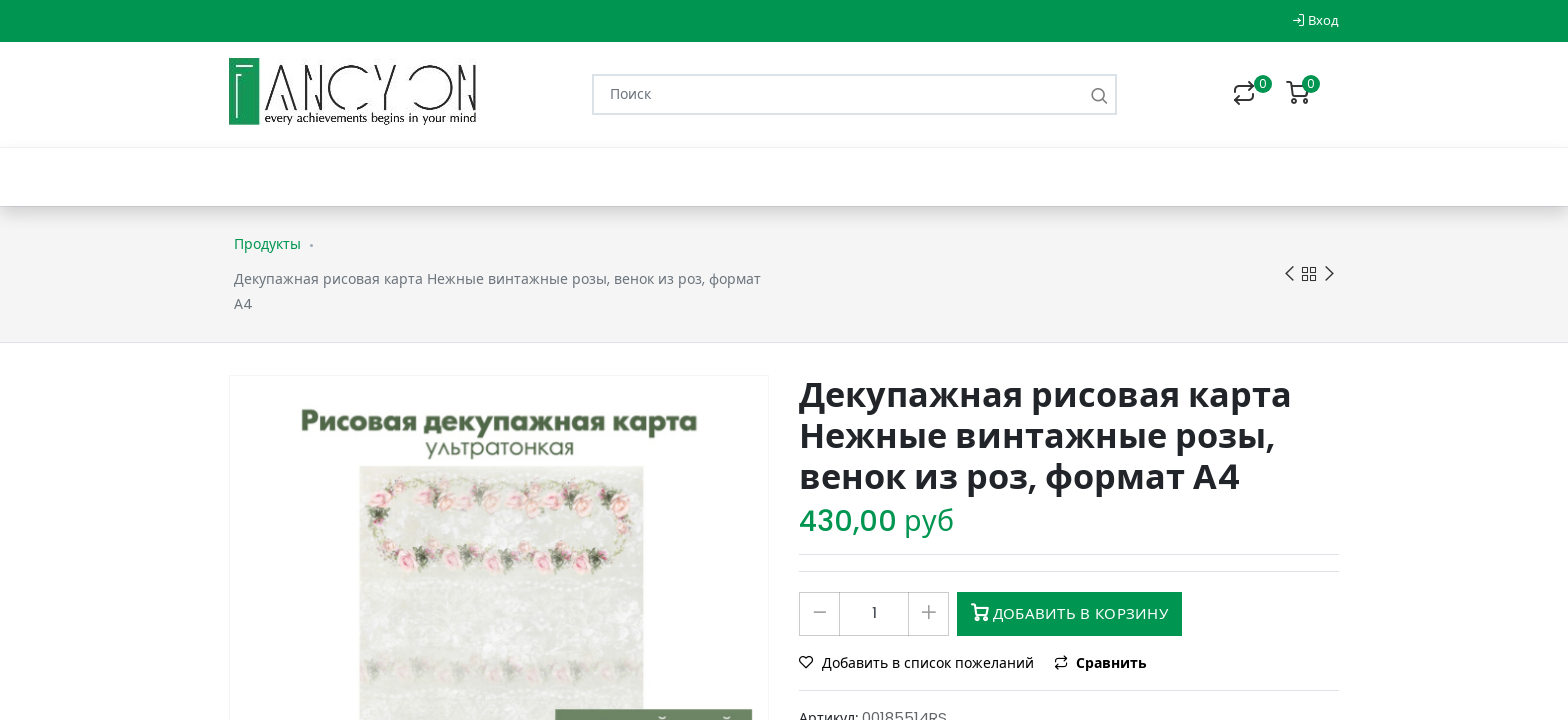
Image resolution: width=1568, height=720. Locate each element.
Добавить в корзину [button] (1069, 613)
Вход (1315, 20)
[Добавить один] (928, 614)
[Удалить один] (819, 614)
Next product (1329, 274)
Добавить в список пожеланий (918, 663)
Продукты (267, 244)
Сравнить (1100, 663)
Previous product (1289, 274)
